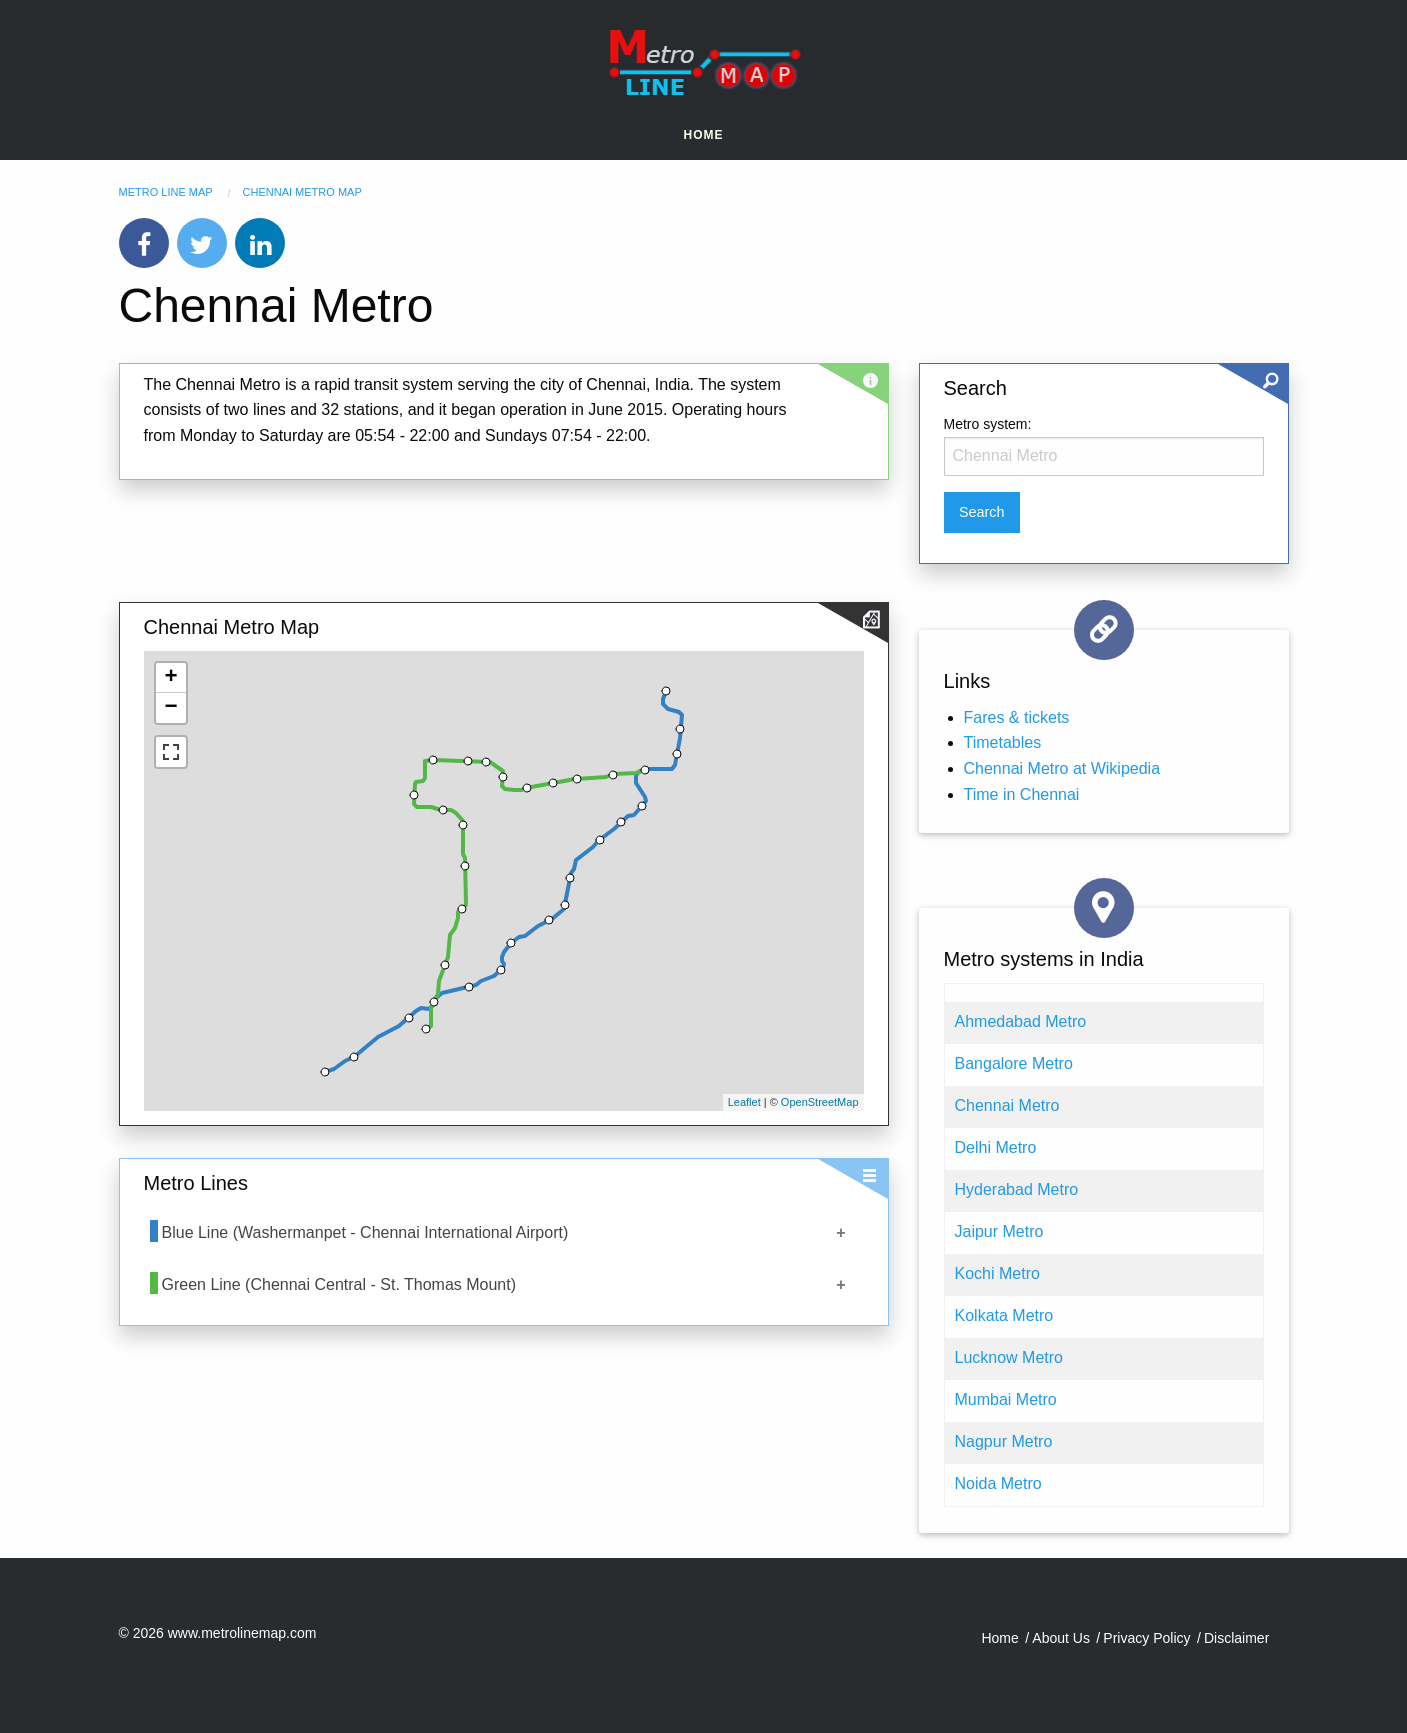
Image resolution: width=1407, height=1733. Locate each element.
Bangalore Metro (1014, 1063)
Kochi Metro (997, 1273)
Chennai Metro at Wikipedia (1062, 768)
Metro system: (988, 424)
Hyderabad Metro (1017, 1189)
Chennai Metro (1007, 1105)
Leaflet (744, 1102)
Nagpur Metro (1004, 1441)
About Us (1061, 1638)
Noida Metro (998, 1483)
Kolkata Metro (1004, 1315)
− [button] (170, 708)
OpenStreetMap (820, 1102)
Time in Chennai (1022, 794)
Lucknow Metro (1009, 1357)
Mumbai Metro (1006, 1399)
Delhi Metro (996, 1147)
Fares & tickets (1017, 717)
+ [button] (170, 678)
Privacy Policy (1146, 1638)
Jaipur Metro (999, 1231)
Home (704, 135)
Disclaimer (1236, 1638)
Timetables (1003, 742)
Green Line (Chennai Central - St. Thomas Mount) (339, 1284)
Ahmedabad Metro (1021, 1021)
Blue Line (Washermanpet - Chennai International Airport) (365, 1232)
